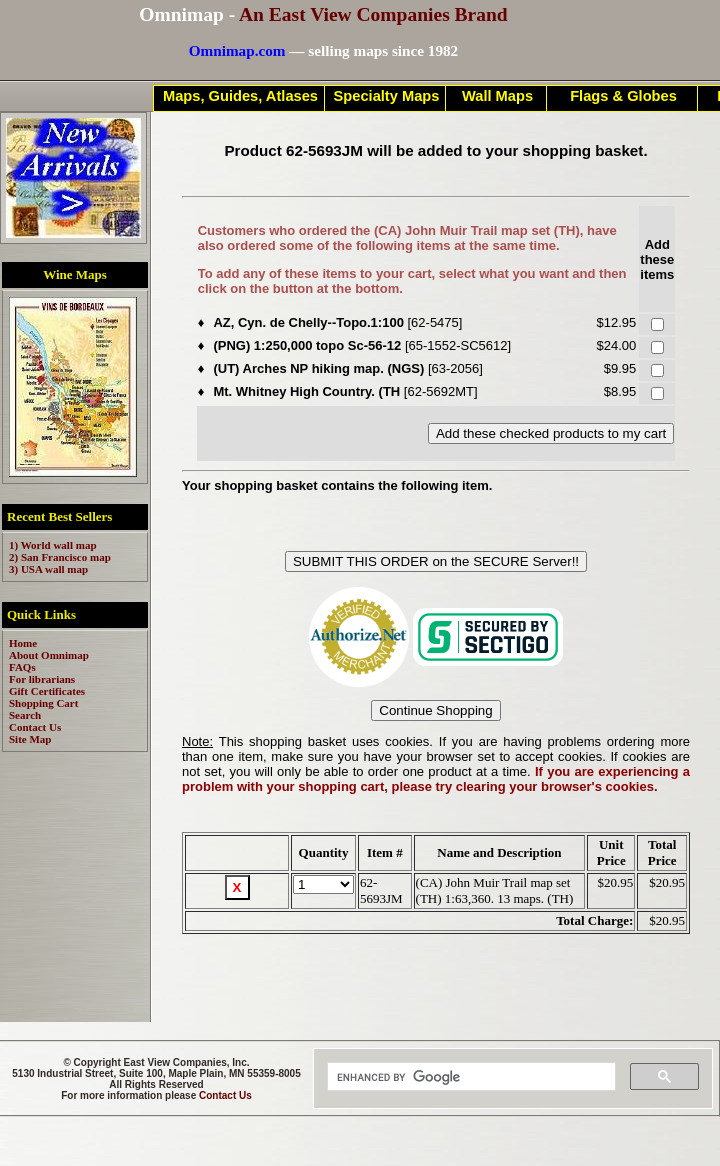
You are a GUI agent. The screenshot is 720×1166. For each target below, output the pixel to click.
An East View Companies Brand (373, 14)
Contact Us (225, 1095)
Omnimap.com (237, 50)
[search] (469, 1077)
